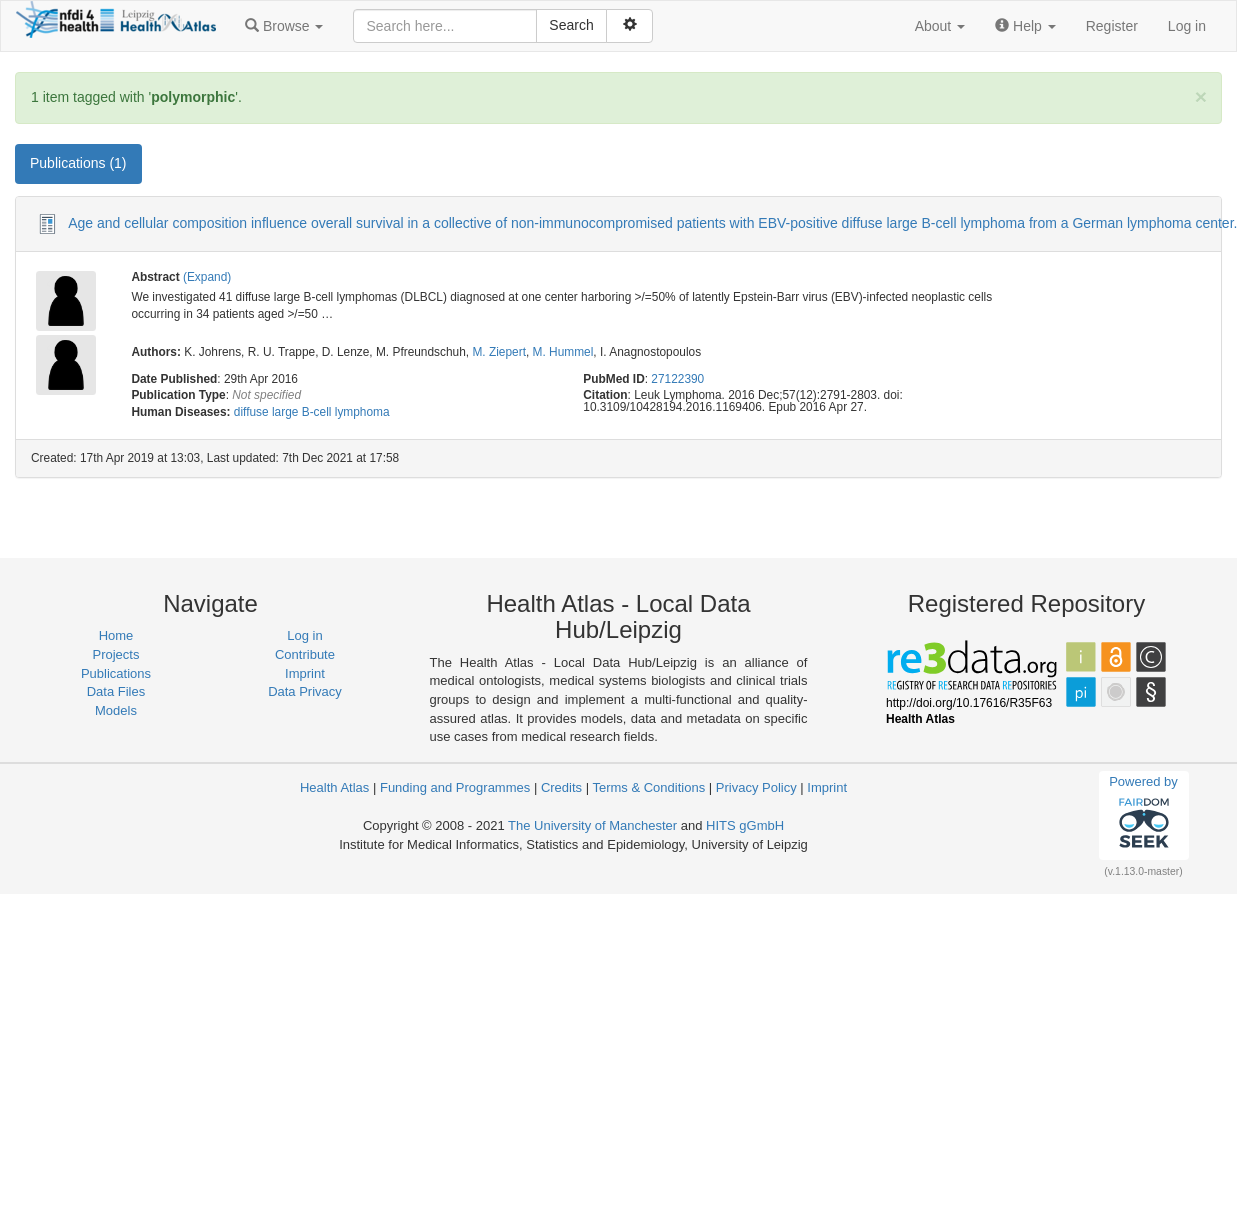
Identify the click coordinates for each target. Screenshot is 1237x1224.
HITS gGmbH (745, 825)
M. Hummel (563, 352)
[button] (284, 26)
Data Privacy (305, 691)
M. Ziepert (499, 352)
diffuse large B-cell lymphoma (312, 412)
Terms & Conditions (648, 787)
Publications (116, 673)
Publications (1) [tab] (78, 163)
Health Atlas (334, 787)
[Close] (1201, 96)
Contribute (305, 654)
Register (1112, 26)
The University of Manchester (592, 825)
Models (116, 710)
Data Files (116, 691)
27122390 (677, 379)
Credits (561, 787)
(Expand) (207, 277)
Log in (1187, 26)
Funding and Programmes (455, 787)
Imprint (305, 673)
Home (116, 635)
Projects (116, 654)
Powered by (1143, 815)
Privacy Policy (756, 787)
